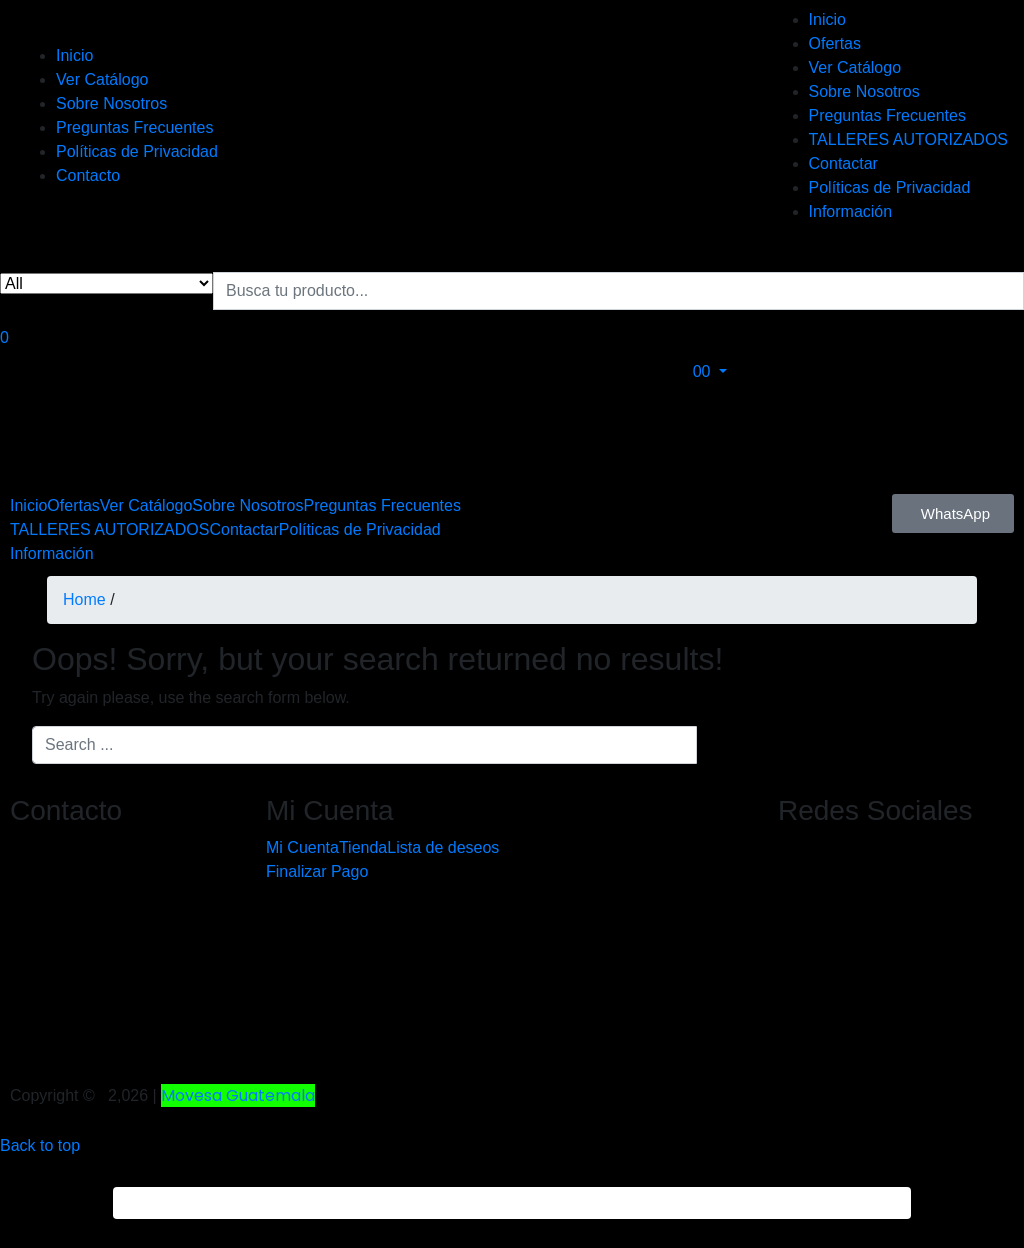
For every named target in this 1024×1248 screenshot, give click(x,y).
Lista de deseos (443, 847)
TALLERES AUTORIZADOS (908, 139)
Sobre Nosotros (111, 103)
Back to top (40, 1145)
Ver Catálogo (102, 79)
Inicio (74, 55)
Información (851, 211)
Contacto (88, 175)
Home (84, 599)
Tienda (363, 847)
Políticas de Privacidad (137, 151)
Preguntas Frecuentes (134, 127)
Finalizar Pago (317, 871)
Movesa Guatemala (238, 1095)
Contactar (843, 163)
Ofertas (835, 43)
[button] (714, 371)
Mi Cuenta (302, 847)
